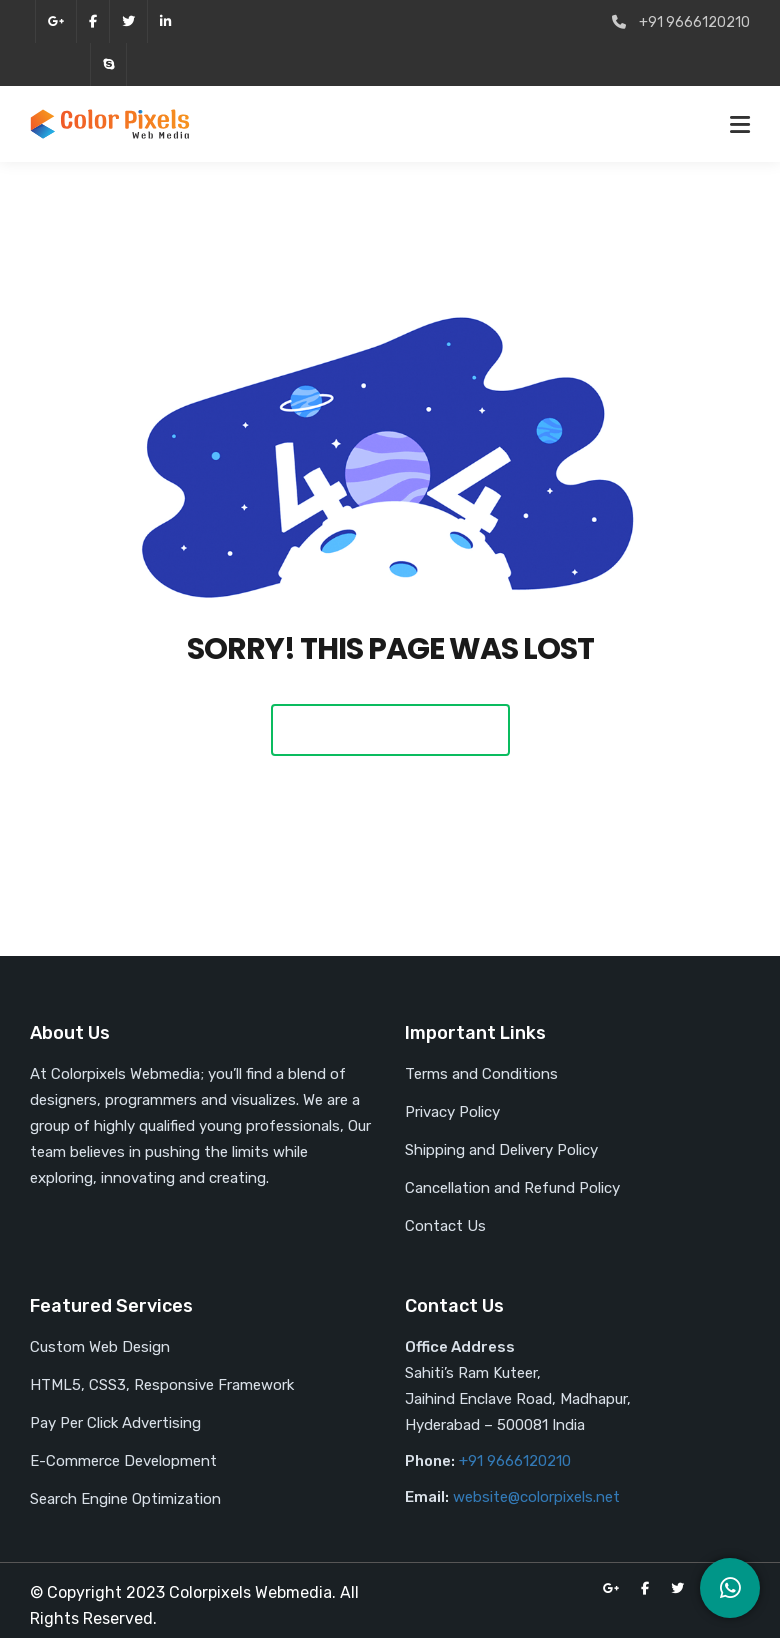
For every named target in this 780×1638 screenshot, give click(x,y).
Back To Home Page (390, 729)
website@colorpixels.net (536, 1497)
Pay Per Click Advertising (115, 1423)
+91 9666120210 (515, 1461)
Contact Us (445, 1226)
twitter (128, 21)
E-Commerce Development (123, 1461)
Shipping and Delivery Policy (501, 1150)
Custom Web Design (100, 1347)
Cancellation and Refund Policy (512, 1188)
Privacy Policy (452, 1112)
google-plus (56, 21)
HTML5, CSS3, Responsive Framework (162, 1385)
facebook (93, 21)
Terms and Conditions (481, 1074)
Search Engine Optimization (125, 1499)
